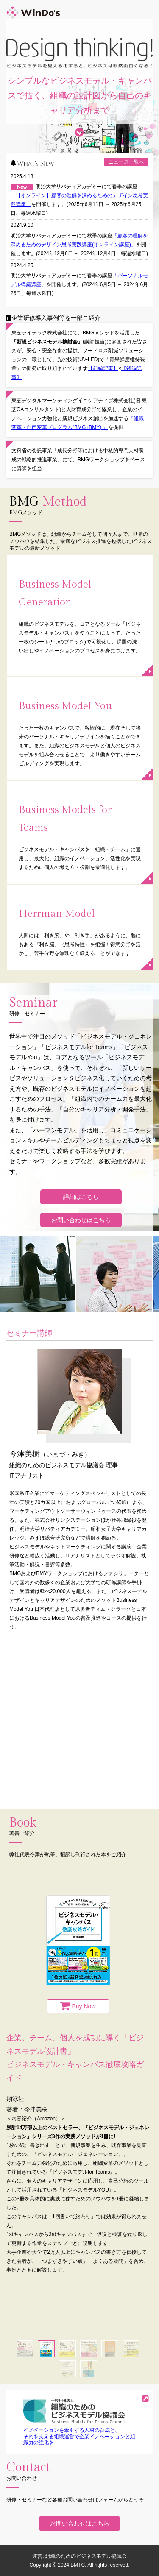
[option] (78, 2085)
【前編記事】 (103, 368)
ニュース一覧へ (126, 162)
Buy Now (83, 2006)
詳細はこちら (81, 1196)
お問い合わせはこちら (81, 1220)
